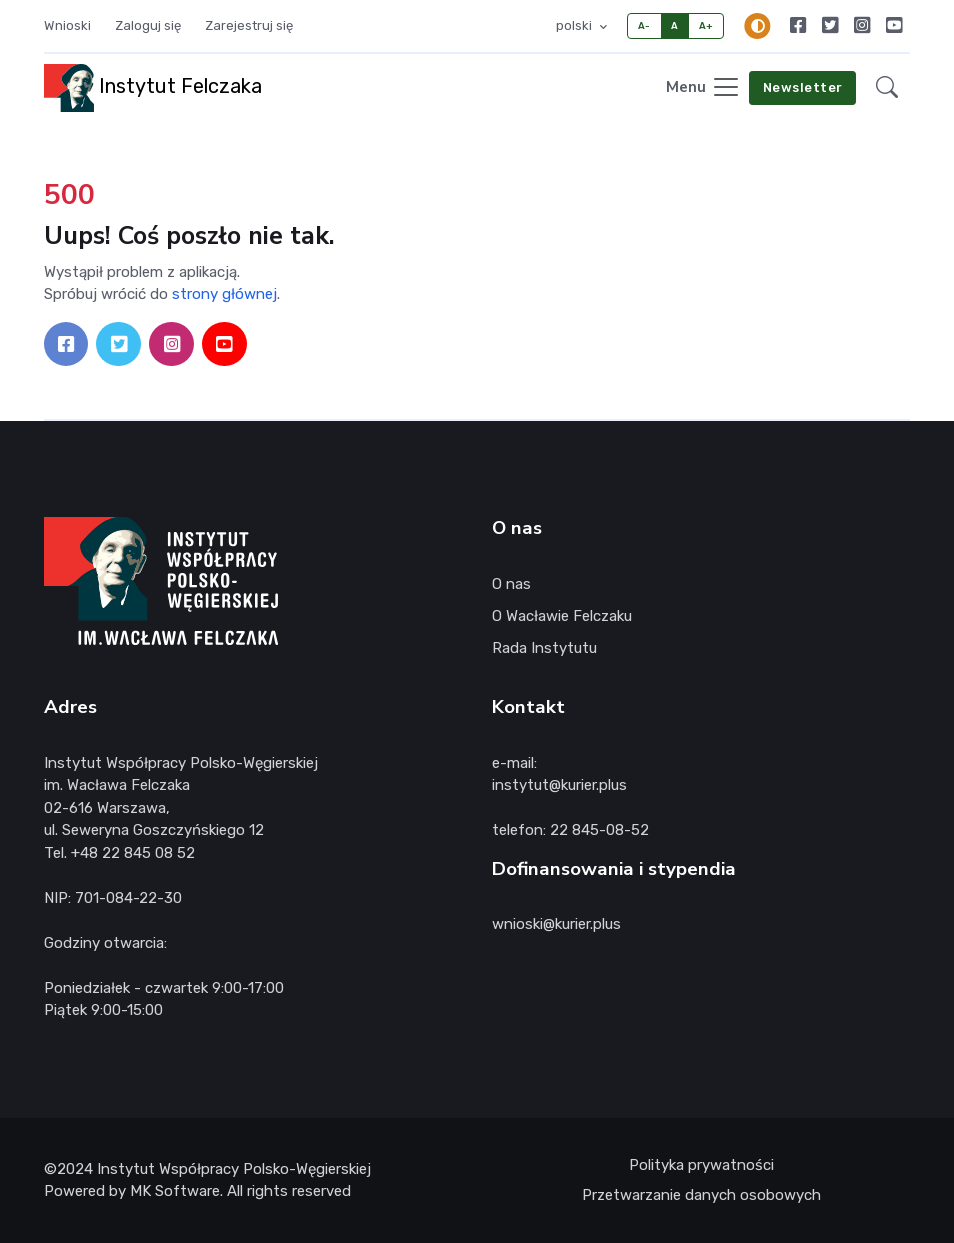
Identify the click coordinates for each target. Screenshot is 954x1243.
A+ (706, 25)
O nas (511, 584)
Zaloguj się (148, 25)
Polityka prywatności (701, 1165)
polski (575, 25)
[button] (887, 88)
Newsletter (803, 87)
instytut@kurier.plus (559, 785)
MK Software (175, 1191)
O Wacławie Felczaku (562, 616)
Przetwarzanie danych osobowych (701, 1195)
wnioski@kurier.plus (556, 924)
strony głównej (224, 294)
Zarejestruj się (249, 25)
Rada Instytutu (544, 648)
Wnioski (67, 25)
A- (644, 25)
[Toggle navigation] (703, 88)
